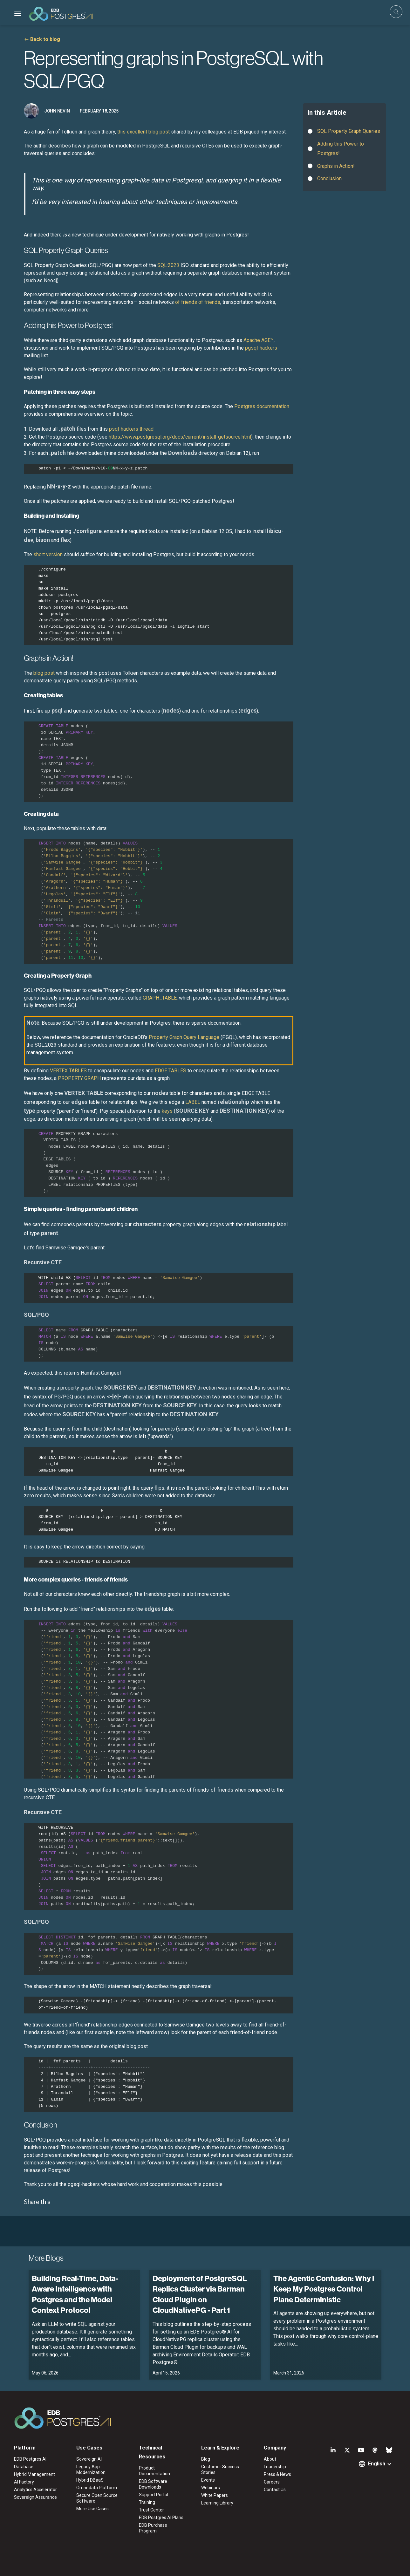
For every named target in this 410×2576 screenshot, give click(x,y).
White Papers (214, 2495)
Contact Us (275, 2489)
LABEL (192, 1102)
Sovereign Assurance (35, 2497)
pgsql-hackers (261, 348)
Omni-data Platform (96, 2487)
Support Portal (153, 2494)
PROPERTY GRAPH (79, 1078)
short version (48, 554)
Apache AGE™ (258, 340)
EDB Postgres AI (30, 2459)
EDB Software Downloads (153, 2484)
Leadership (275, 2466)
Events (208, 2480)
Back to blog (45, 39)
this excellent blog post (143, 132)
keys (167, 1111)
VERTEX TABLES (68, 1071)
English (376, 2464)
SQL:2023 (168, 265)
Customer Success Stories (220, 2469)
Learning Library (217, 2502)
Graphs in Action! (336, 166)
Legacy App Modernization (91, 2469)
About (270, 2459)
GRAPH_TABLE (160, 998)
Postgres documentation (261, 406)
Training (147, 2502)
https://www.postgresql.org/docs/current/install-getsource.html (180, 437)
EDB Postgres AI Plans (161, 2517)
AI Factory (24, 2481)
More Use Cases (92, 2508)
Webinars (210, 2487)
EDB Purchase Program (153, 2528)
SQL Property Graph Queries (348, 131)
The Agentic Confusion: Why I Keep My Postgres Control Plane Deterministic (323, 2288)
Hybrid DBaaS (90, 2480)
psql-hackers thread (131, 429)
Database (23, 2466)
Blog (205, 2459)
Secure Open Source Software (97, 2498)
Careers (272, 2481)
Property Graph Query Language (184, 1037)
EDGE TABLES (170, 1071)
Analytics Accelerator (35, 2489)
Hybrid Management (34, 2474)
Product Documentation (154, 2470)
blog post (44, 673)
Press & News (277, 2474)
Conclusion (329, 178)
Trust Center (151, 2509)
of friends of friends (197, 302)
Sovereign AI (89, 2459)
